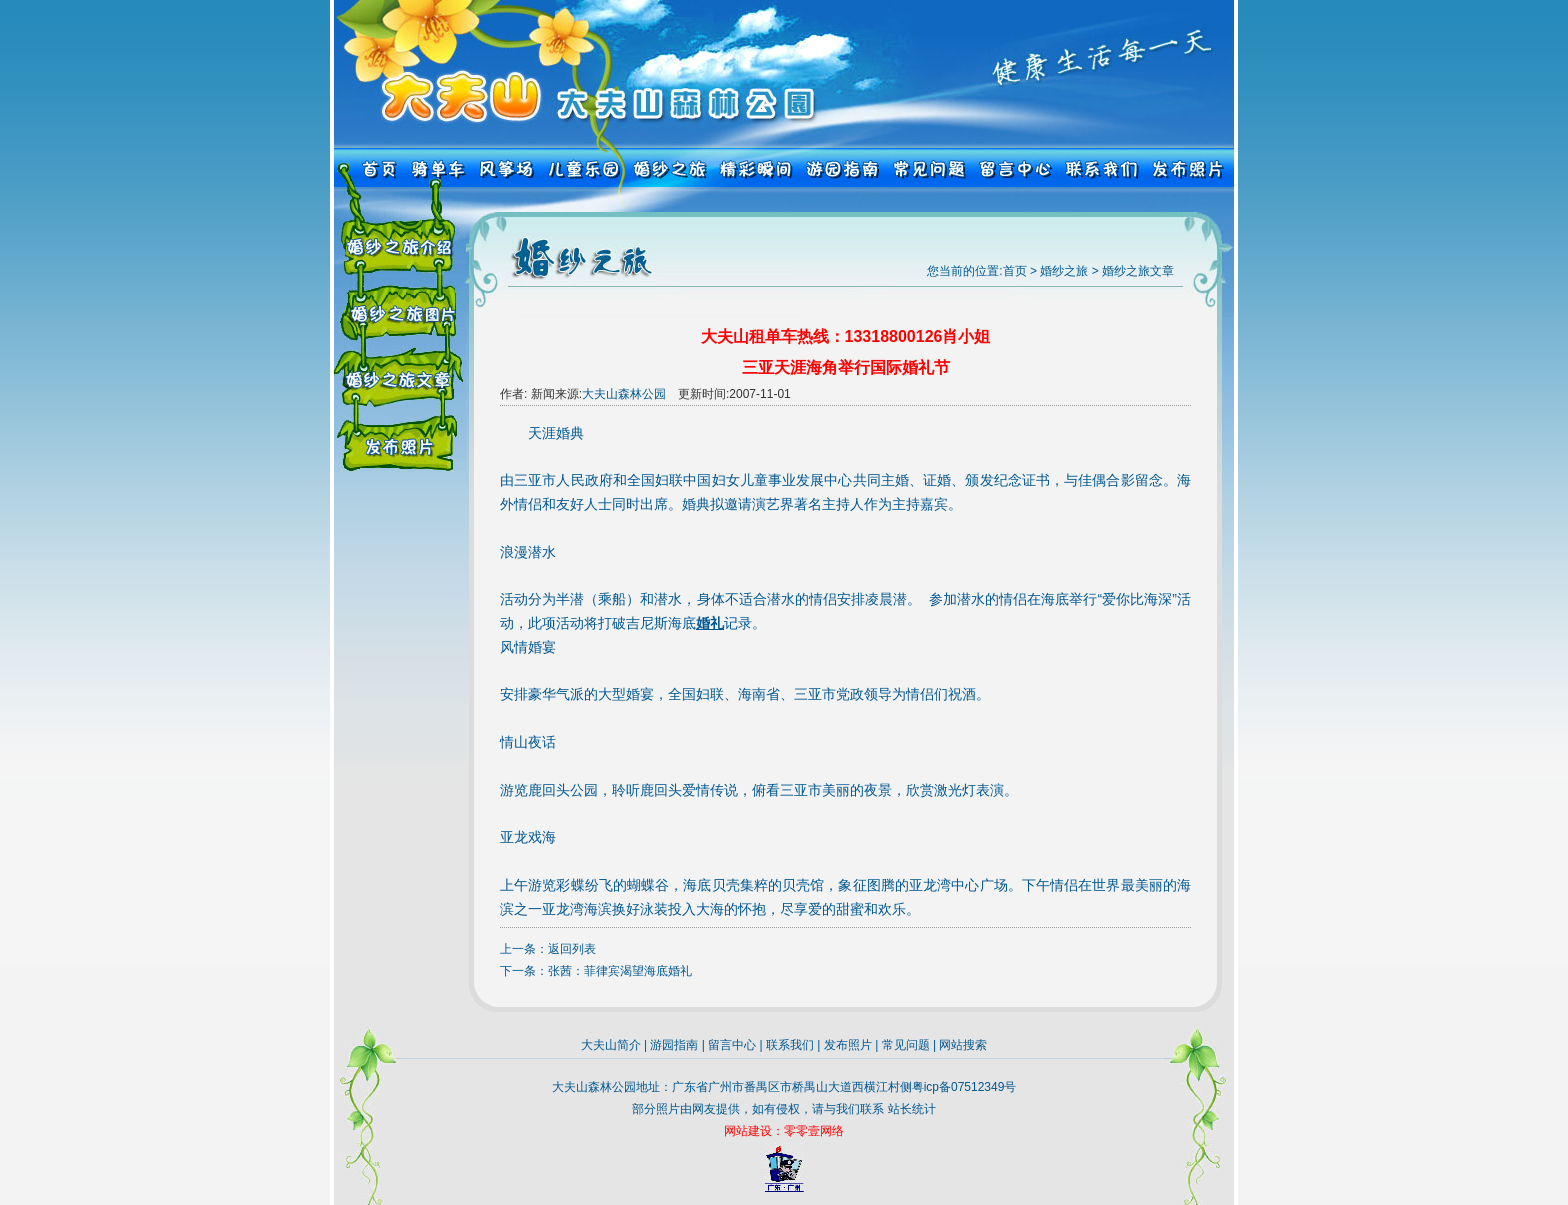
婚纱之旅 (1064, 271)
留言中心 (732, 1045)
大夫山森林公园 (624, 394)
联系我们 (790, 1045)
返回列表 (572, 949)
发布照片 (848, 1045)
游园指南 (674, 1045)
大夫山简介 (611, 1045)
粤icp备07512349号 (964, 1087)
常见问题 (906, 1045)
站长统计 (912, 1109)
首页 (1015, 271)
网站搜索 (963, 1045)
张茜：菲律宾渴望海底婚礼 (620, 971)
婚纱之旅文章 (1138, 271)
